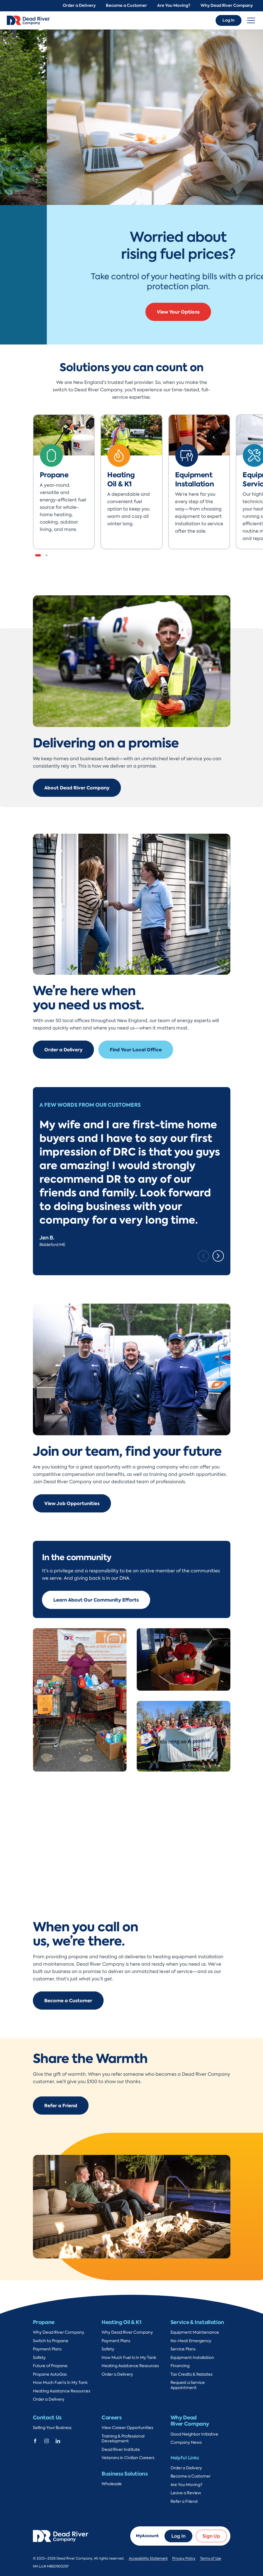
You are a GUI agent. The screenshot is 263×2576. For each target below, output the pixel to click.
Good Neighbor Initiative (194, 2434)
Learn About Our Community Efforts (96, 1599)
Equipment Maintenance (195, 2332)
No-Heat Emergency (191, 2341)
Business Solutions (125, 2474)
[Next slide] (218, 1256)
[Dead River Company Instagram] (46, 2440)
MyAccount (147, 2536)
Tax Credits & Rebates (191, 2374)
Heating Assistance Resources (61, 2391)
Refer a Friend (60, 2105)
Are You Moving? (173, 6)
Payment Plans (47, 2349)
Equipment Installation (192, 2358)
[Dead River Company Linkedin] (57, 2440)
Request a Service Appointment (188, 2385)
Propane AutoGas (50, 2374)
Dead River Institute (121, 2450)
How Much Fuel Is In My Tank (60, 2383)
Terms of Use (210, 2558)
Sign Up (211, 2536)
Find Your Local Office (136, 1049)
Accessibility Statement (148, 2558)
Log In (228, 20)
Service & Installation (197, 2322)
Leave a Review (186, 2493)
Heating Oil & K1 (121, 2322)
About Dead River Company (77, 787)
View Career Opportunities (127, 2428)
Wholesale (112, 2484)
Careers (111, 2417)
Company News (186, 2442)
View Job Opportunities (72, 1503)
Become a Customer (126, 6)
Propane (43, 2322)
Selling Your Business (52, 2428)
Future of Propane (50, 2366)
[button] (38, 555)
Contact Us (47, 2417)
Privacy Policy (183, 2558)
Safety (39, 2358)
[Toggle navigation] (251, 20)
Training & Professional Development (123, 2438)
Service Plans (183, 2349)
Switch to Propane (50, 2341)
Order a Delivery (79, 6)
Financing (180, 2366)
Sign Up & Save (131, 307)
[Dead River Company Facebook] (35, 2440)
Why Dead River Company (227, 6)
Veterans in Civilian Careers (128, 2458)
